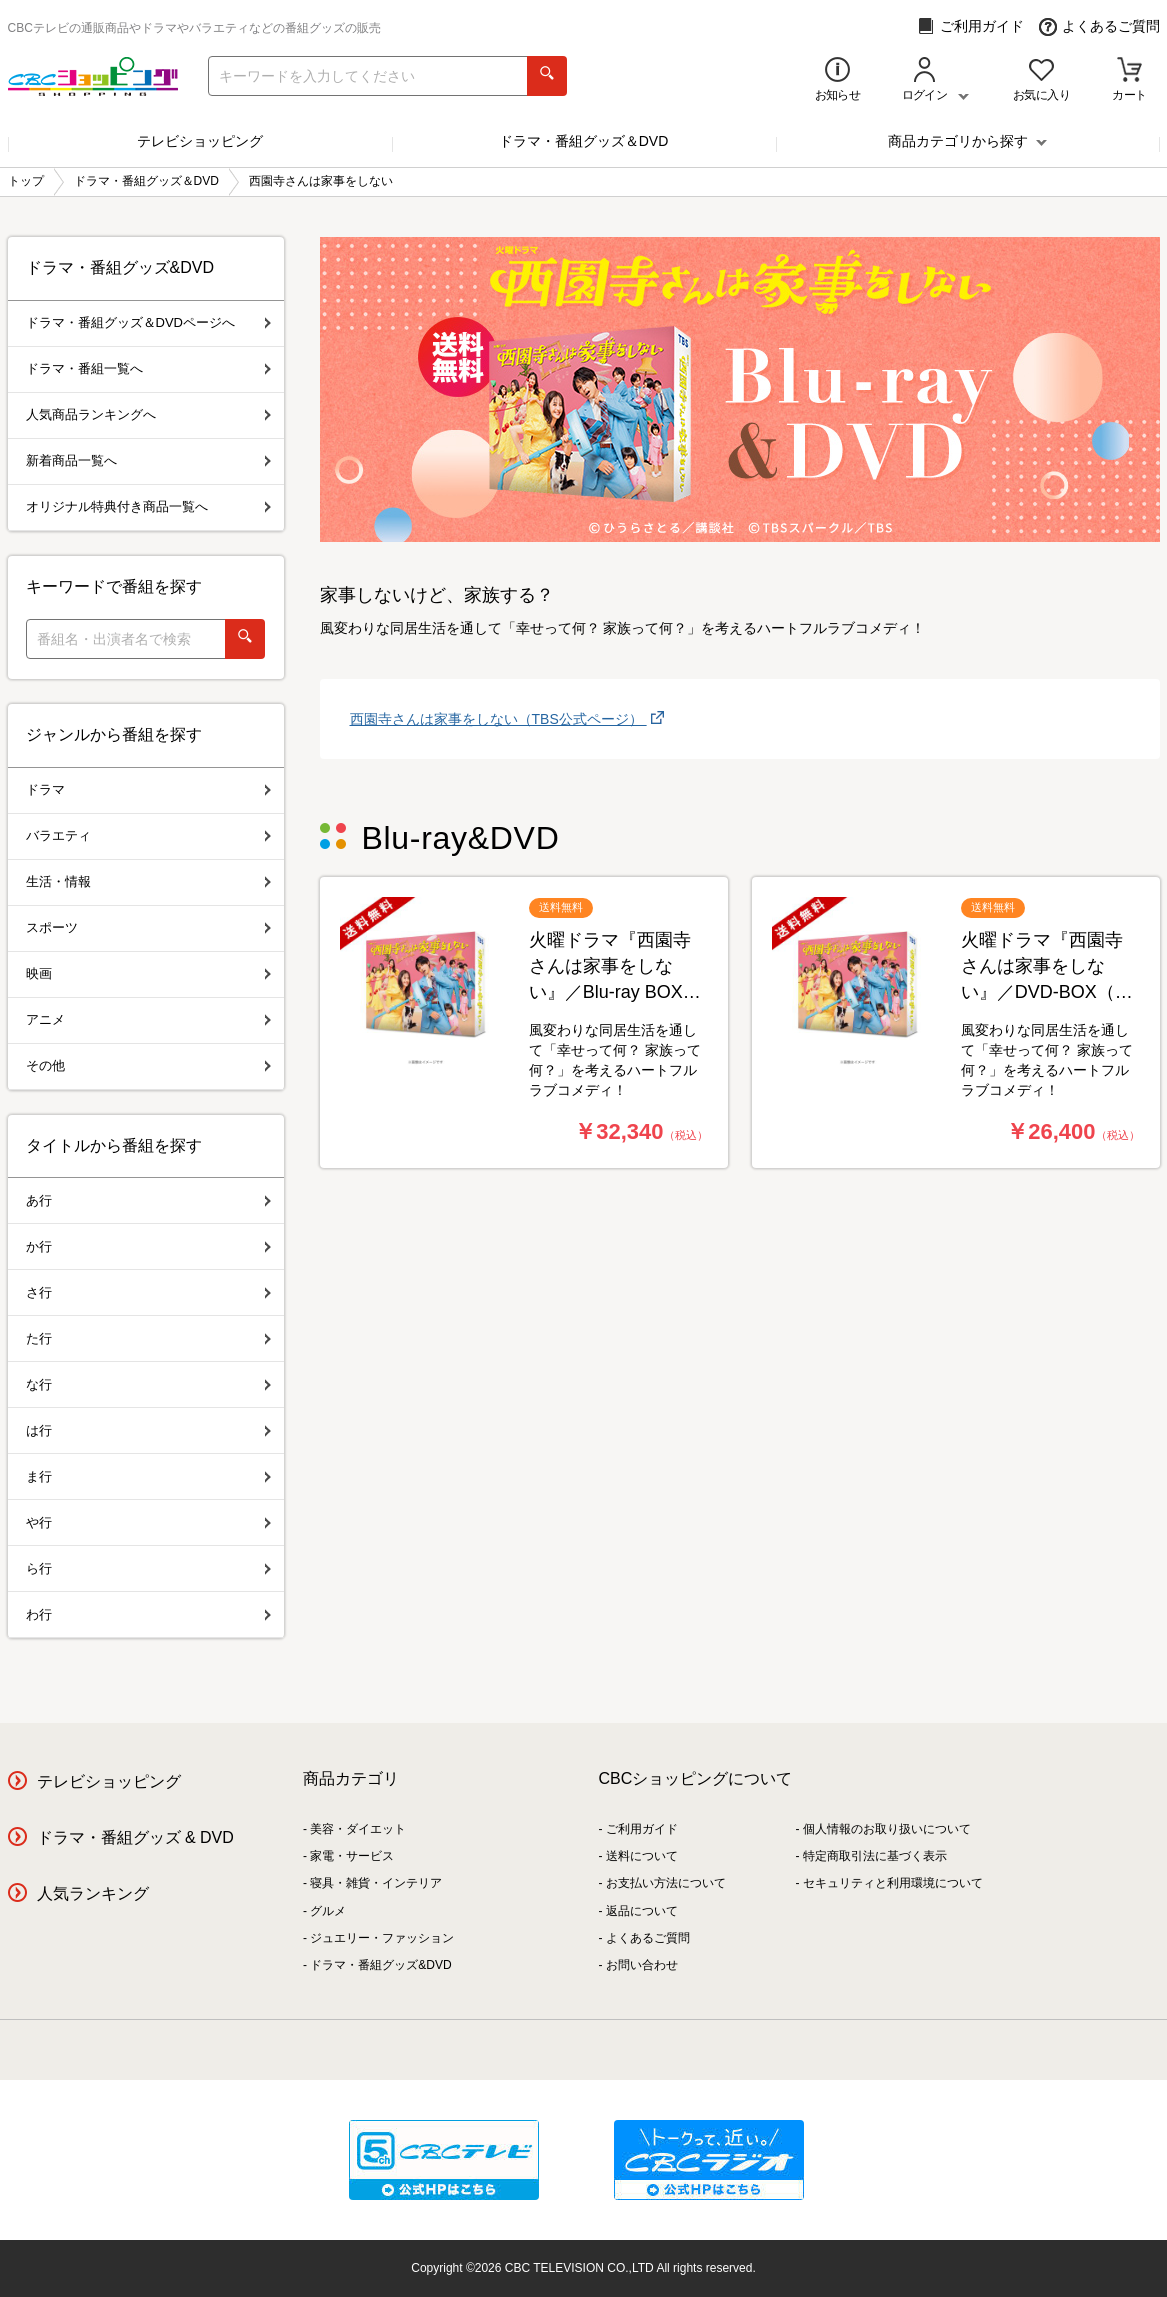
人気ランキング (93, 1893)
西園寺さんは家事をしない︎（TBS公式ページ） (498, 719)
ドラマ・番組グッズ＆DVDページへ (148, 322)
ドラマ (148, 789)
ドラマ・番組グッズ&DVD (380, 1965)
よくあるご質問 (1099, 26)
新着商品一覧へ (148, 460)
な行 (148, 1384)
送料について (642, 1856)
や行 (148, 1522)
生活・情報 (148, 881)
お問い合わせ (642, 1965)
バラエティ (148, 835)
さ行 (148, 1292)
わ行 (148, 1614)
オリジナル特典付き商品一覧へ (148, 506)
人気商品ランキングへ (148, 414)
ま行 (148, 1476)
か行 (148, 1246)
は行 (148, 1430)
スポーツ (148, 927)
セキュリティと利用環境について (893, 1883)
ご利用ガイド (970, 26)
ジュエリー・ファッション (382, 1938)
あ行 (148, 1200)
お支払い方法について (666, 1883)
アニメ (148, 1019)
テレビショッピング (200, 141)
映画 (148, 973)
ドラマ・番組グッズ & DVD (135, 1837)
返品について (642, 1911)
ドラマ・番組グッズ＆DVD (584, 141)
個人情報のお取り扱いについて (887, 1829)
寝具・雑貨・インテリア (376, 1883)
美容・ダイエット (358, 1829)
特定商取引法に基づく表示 (875, 1856)
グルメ (328, 1911)
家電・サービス (352, 1856)
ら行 (148, 1568)
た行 (148, 1338)
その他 (148, 1065)
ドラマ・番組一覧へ (148, 368)
